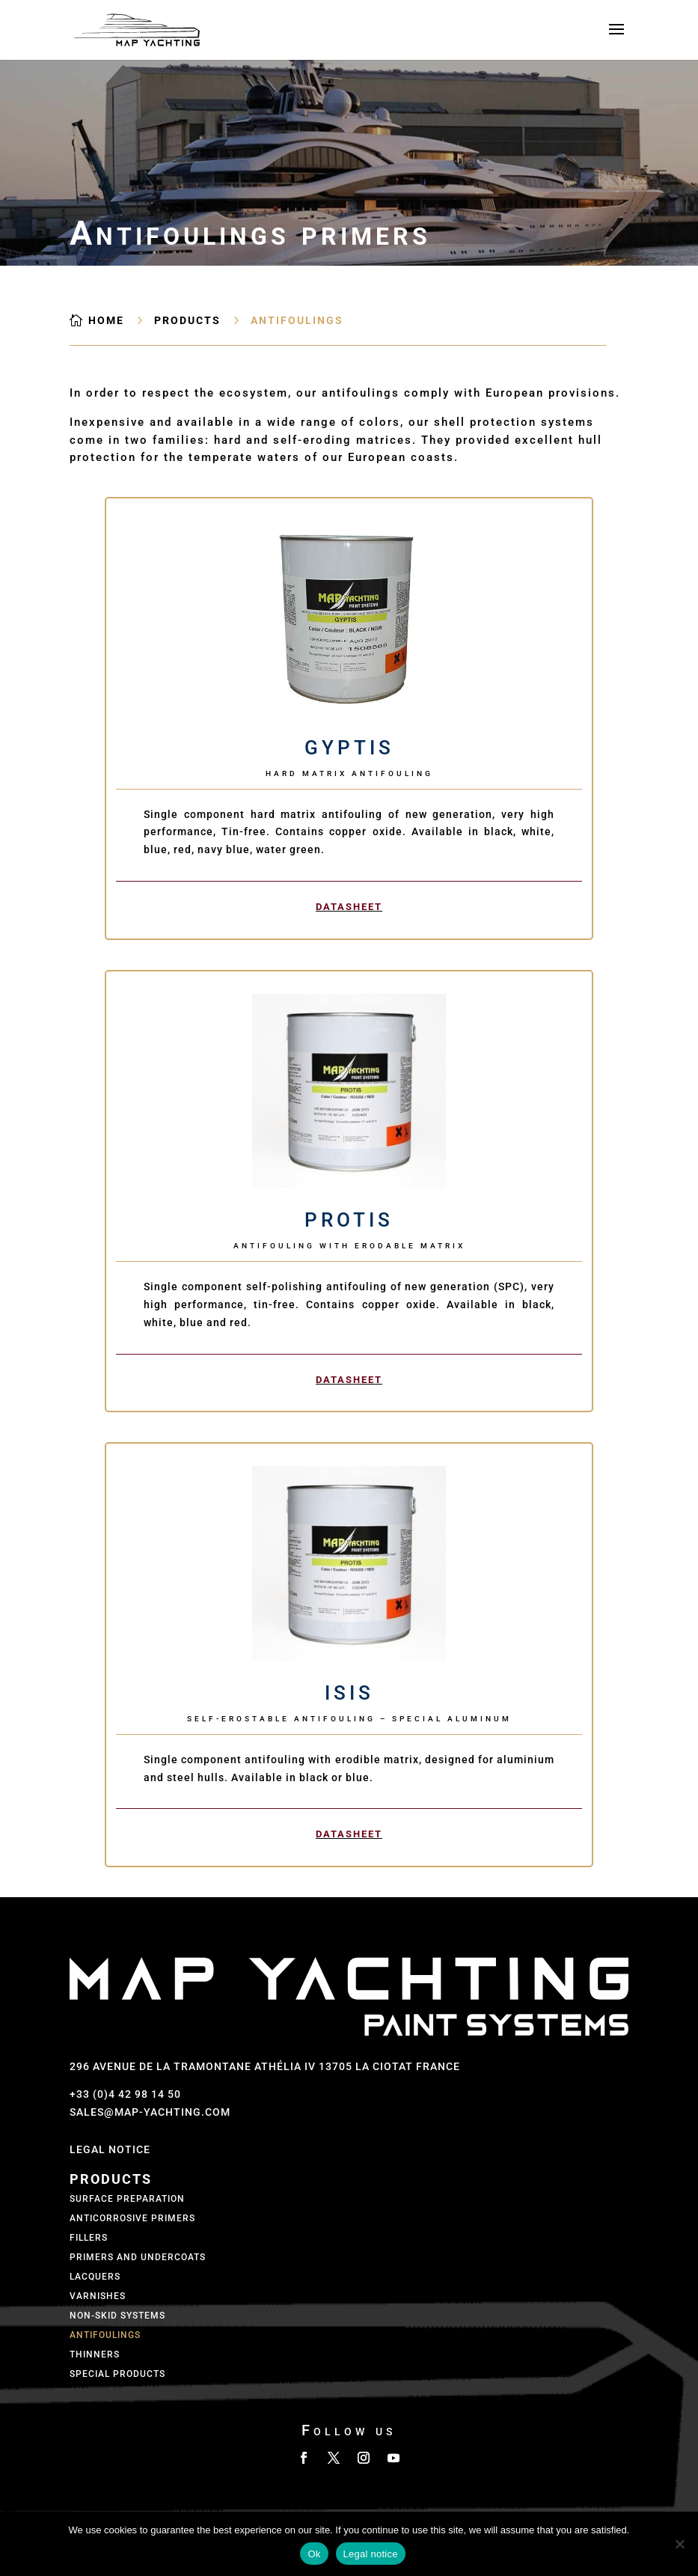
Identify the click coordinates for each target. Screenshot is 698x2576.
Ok (313, 2554)
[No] (679, 2543)
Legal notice (370, 2554)
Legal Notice (110, 2149)
